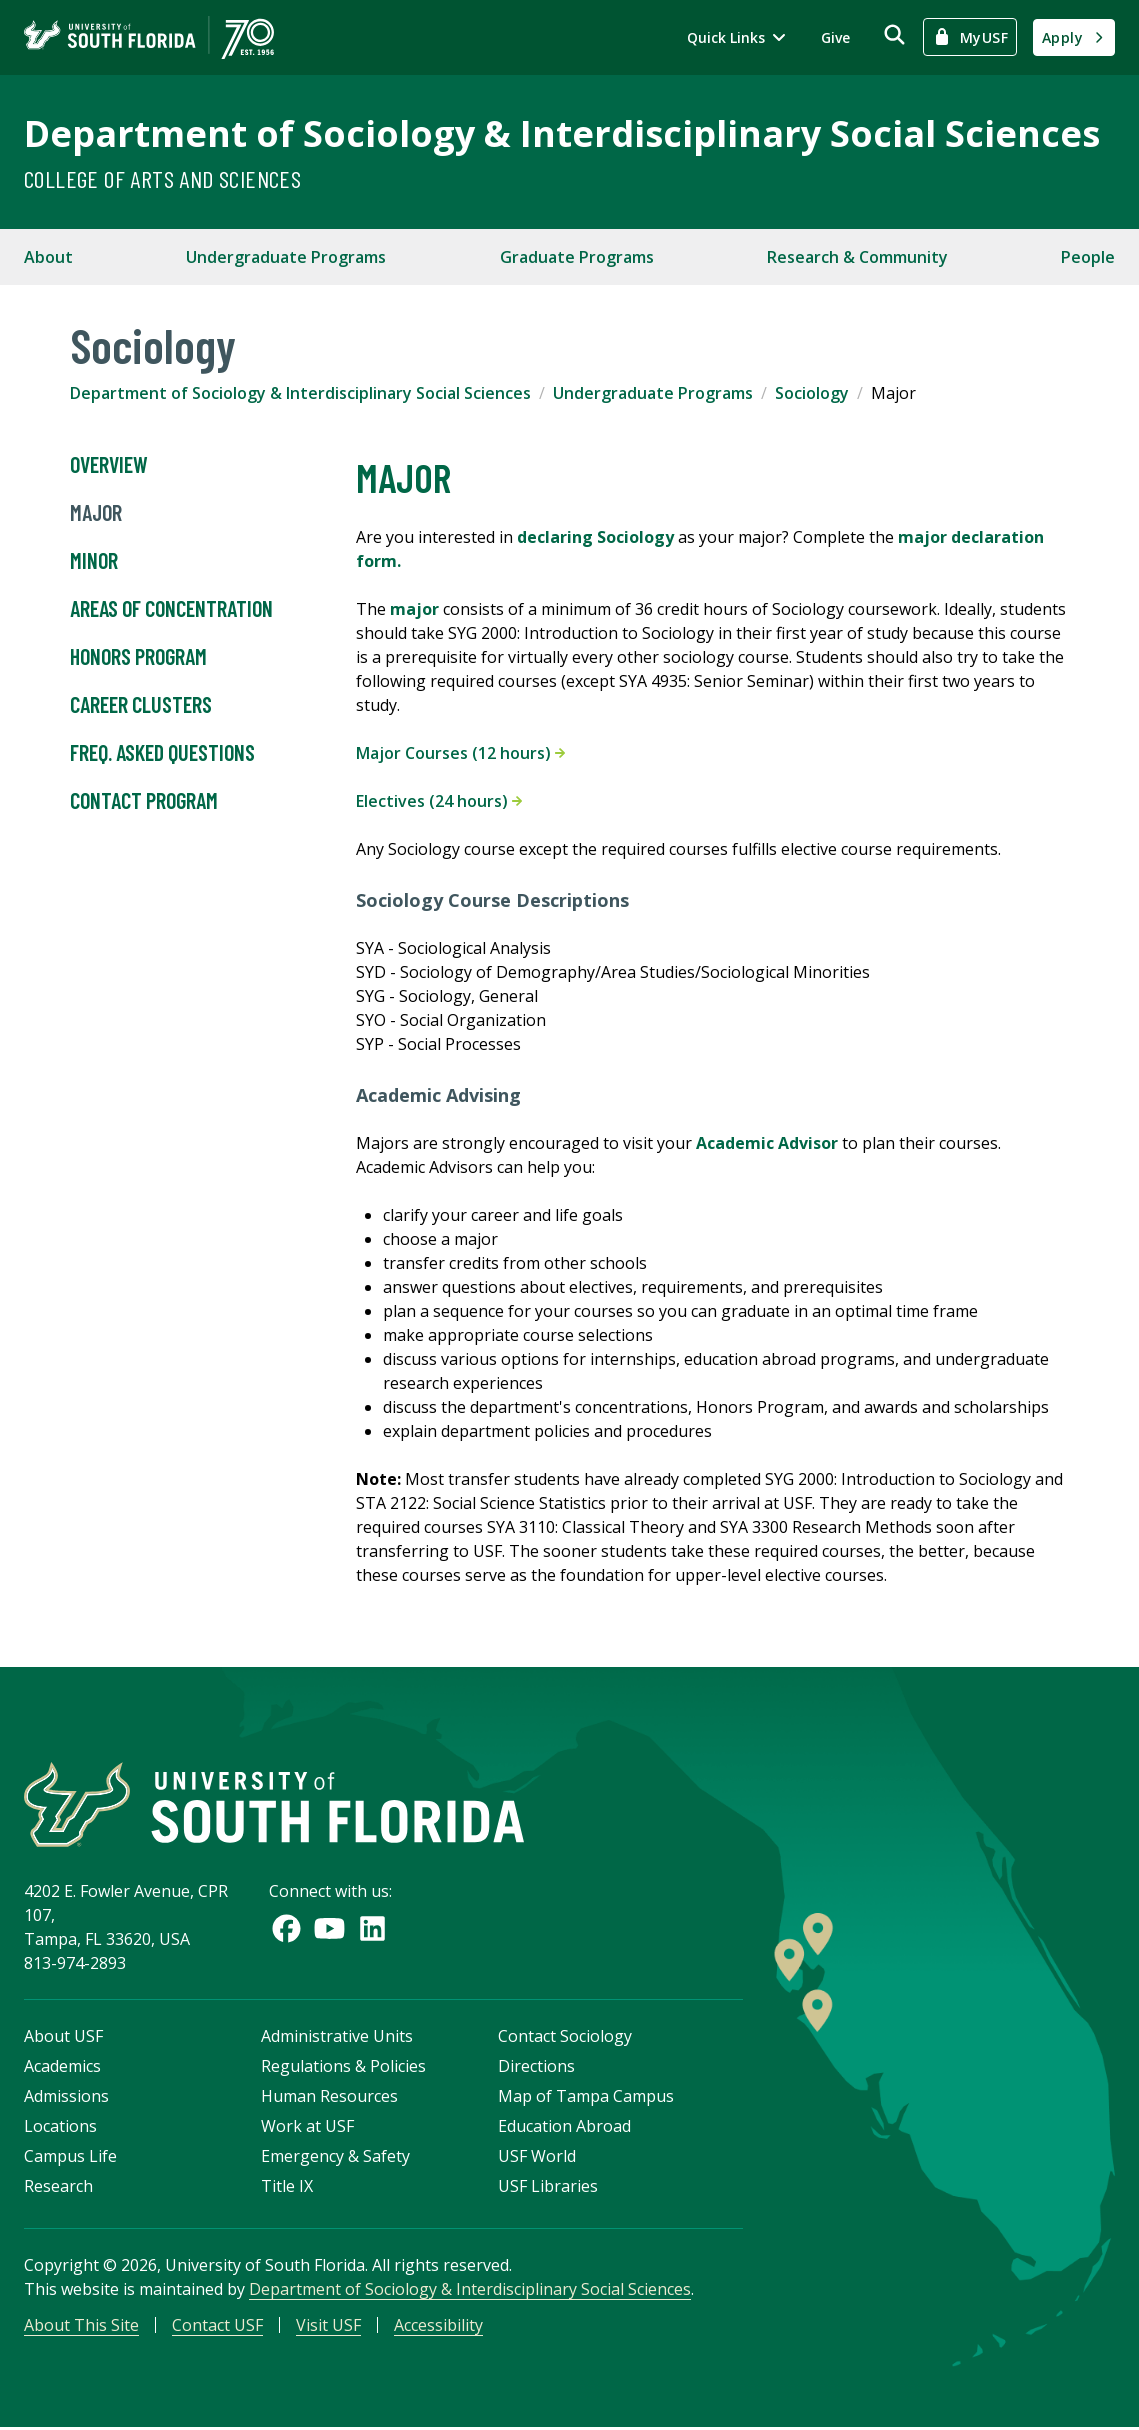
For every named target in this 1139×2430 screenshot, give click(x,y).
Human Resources (329, 2097)
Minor (94, 561)
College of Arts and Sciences (162, 178)
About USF (63, 2037)
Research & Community (857, 257)
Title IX (287, 2187)
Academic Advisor (767, 1143)
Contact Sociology (565, 2037)
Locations (60, 2127)
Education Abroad (564, 2127)
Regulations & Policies (343, 2067)
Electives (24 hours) (439, 801)
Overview (109, 465)
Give (835, 37)
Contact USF (217, 2326)
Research (58, 2187)
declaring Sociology (595, 537)
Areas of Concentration (171, 609)
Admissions (66, 2097)
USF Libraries (548, 2187)
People (1088, 257)
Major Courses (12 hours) (460, 753)
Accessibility (438, 2326)
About (48, 257)
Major (96, 513)
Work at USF (307, 2127)
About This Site (81, 2326)
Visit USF (328, 2326)
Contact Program (144, 801)
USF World (537, 2157)
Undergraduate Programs (286, 257)
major (414, 609)
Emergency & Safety (335, 2157)
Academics (62, 2067)
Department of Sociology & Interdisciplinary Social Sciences (562, 133)
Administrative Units (337, 2037)
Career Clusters (141, 705)
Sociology (812, 393)
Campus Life (70, 2157)
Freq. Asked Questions (162, 753)
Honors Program (138, 657)
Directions (536, 2067)
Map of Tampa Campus (586, 2097)
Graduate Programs (577, 257)
